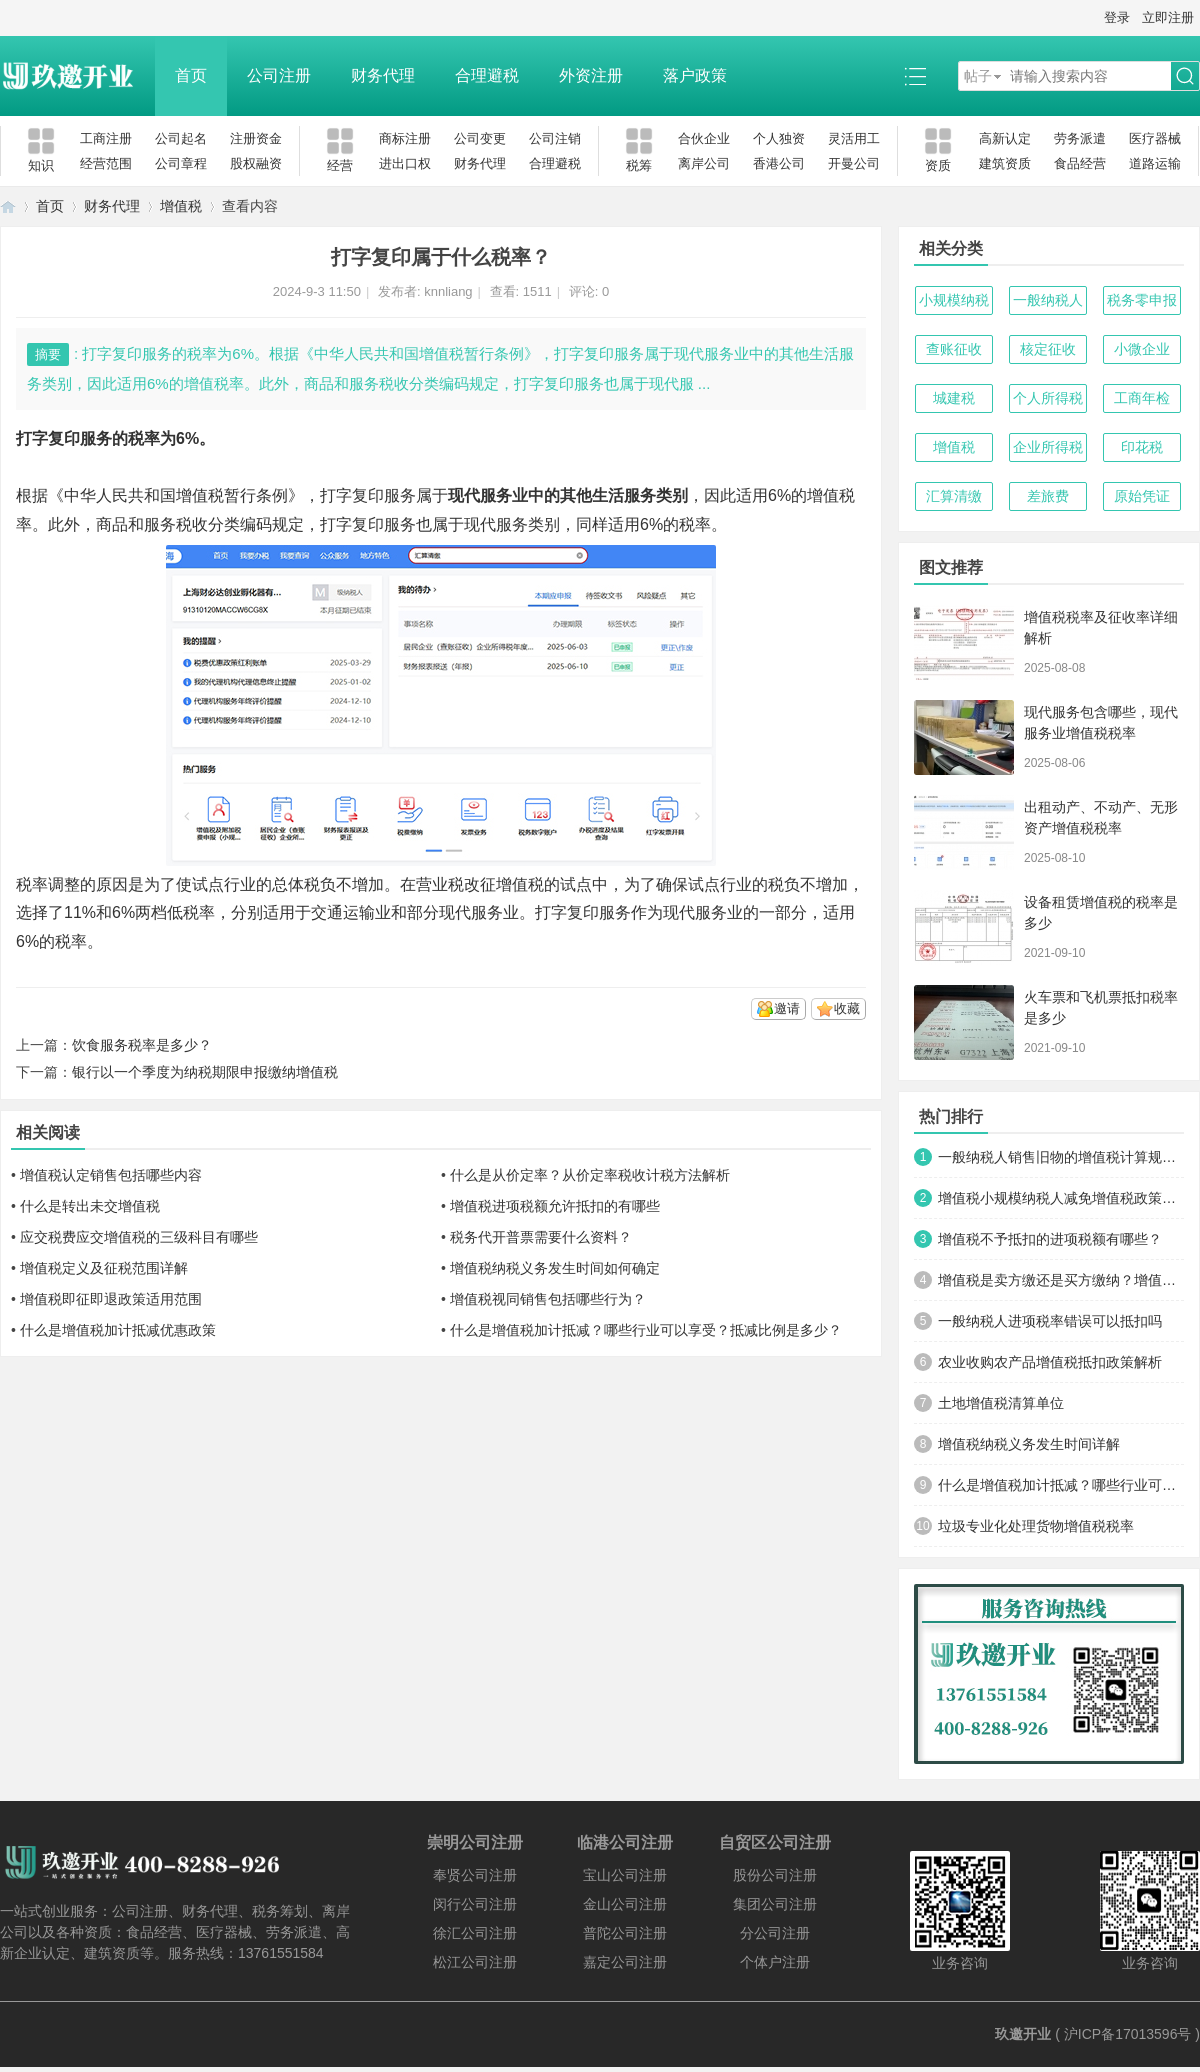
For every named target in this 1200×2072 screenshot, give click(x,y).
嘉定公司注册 (625, 1962)
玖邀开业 (1023, 2034)
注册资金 (256, 138)
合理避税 (487, 75)
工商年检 (1142, 398)
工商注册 (106, 138)
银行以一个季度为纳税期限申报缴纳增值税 (205, 1072)
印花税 (1142, 447)
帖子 (978, 76)
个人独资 (779, 138)
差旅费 (1048, 496)
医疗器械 (1155, 138)
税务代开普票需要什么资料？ (541, 1237)
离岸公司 (704, 163)
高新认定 (1005, 138)
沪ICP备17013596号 (1128, 2034)
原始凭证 (1142, 496)
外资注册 (591, 75)
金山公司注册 (625, 1904)
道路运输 (1155, 163)
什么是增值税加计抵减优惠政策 (118, 1330)
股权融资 (256, 163)
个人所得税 (1048, 398)
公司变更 (480, 138)
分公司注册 (775, 1933)
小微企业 (1142, 349)
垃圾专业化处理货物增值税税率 (1036, 1526)
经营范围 (106, 163)
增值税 (181, 206)
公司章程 (181, 163)
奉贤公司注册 (475, 1875)
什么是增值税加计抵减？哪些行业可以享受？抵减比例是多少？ (646, 1330)
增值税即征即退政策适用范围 (111, 1299)
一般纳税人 (1048, 300)
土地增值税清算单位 (1001, 1403)
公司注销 (555, 138)
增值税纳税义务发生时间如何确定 (555, 1268)
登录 (1117, 17)
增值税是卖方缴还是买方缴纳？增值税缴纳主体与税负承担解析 (1061, 1280)
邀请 (787, 1008)
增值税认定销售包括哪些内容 (111, 1175)
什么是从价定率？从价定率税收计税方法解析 (590, 1175)
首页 (191, 75)
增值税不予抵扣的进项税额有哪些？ (1050, 1239)
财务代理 (383, 75)
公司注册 (279, 75)
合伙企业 (704, 138)
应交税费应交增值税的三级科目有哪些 (139, 1237)
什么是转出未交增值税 (90, 1206)
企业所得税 (1048, 447)
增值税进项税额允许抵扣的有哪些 (555, 1206)
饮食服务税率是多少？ (142, 1045)
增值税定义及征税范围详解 (104, 1268)
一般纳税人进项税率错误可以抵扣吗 (1050, 1321)
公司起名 (181, 138)
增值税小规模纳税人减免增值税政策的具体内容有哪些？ (1061, 1198)
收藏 (847, 1008)
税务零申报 (1142, 300)
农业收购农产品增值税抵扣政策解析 (1050, 1362)
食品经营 (1080, 163)
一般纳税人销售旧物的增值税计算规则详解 (1061, 1157)
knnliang (448, 291)
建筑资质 (1005, 163)
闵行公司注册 (475, 1904)
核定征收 (1048, 349)
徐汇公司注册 (475, 1933)
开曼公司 (854, 163)
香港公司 (779, 163)
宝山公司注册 (625, 1875)
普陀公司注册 (625, 1933)
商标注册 (405, 138)
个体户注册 (775, 1962)
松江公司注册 (475, 1962)
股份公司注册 (775, 1875)
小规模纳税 (954, 300)
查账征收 (954, 349)
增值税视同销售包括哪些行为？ (548, 1299)
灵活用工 (854, 138)
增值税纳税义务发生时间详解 (1029, 1444)
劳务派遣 (1080, 138)
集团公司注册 (775, 1904)
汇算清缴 (954, 496)
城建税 (954, 398)
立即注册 (1168, 17)
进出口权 (405, 163)
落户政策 (695, 75)
